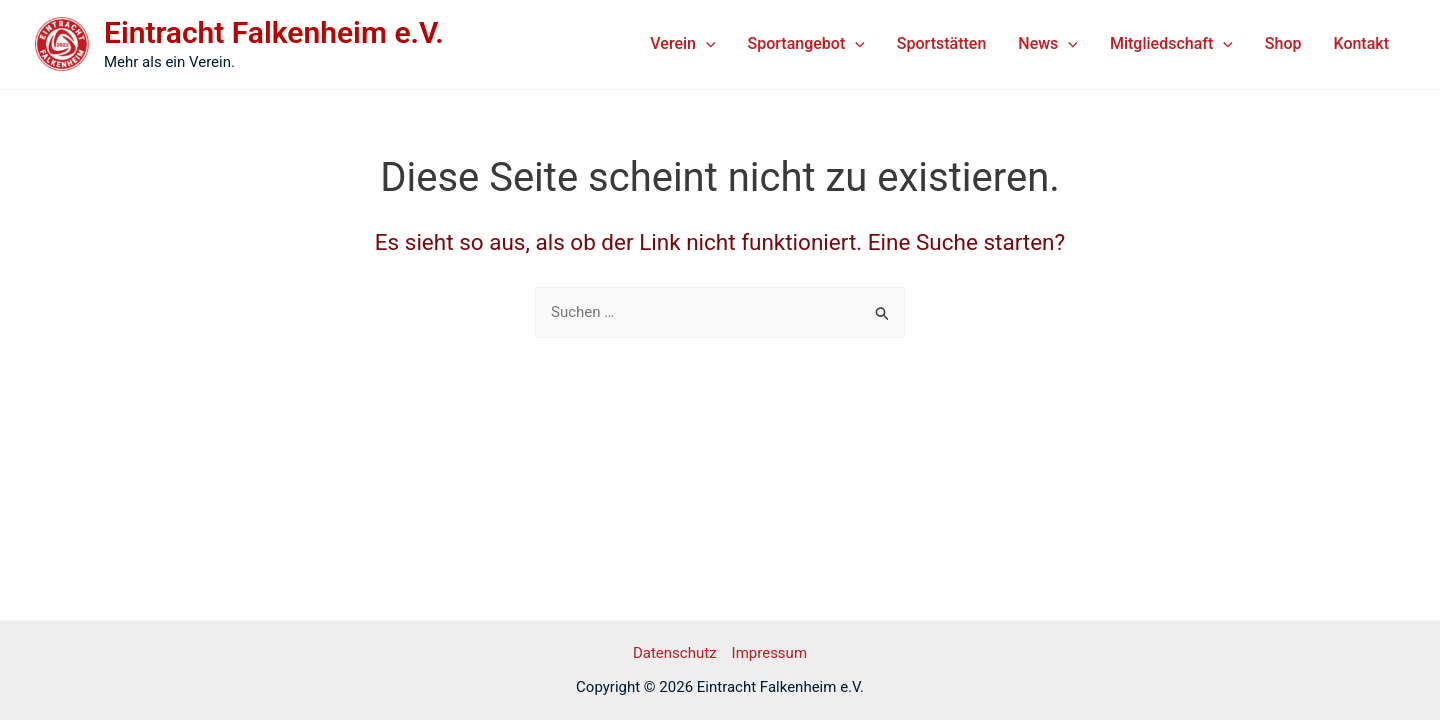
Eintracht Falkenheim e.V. (274, 32)
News (1048, 44)
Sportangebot (806, 44)
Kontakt (1361, 43)
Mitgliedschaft (1171, 44)
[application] (706, 44)
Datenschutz (675, 653)
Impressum (769, 653)
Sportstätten (941, 43)
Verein (682, 44)
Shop (1283, 43)
